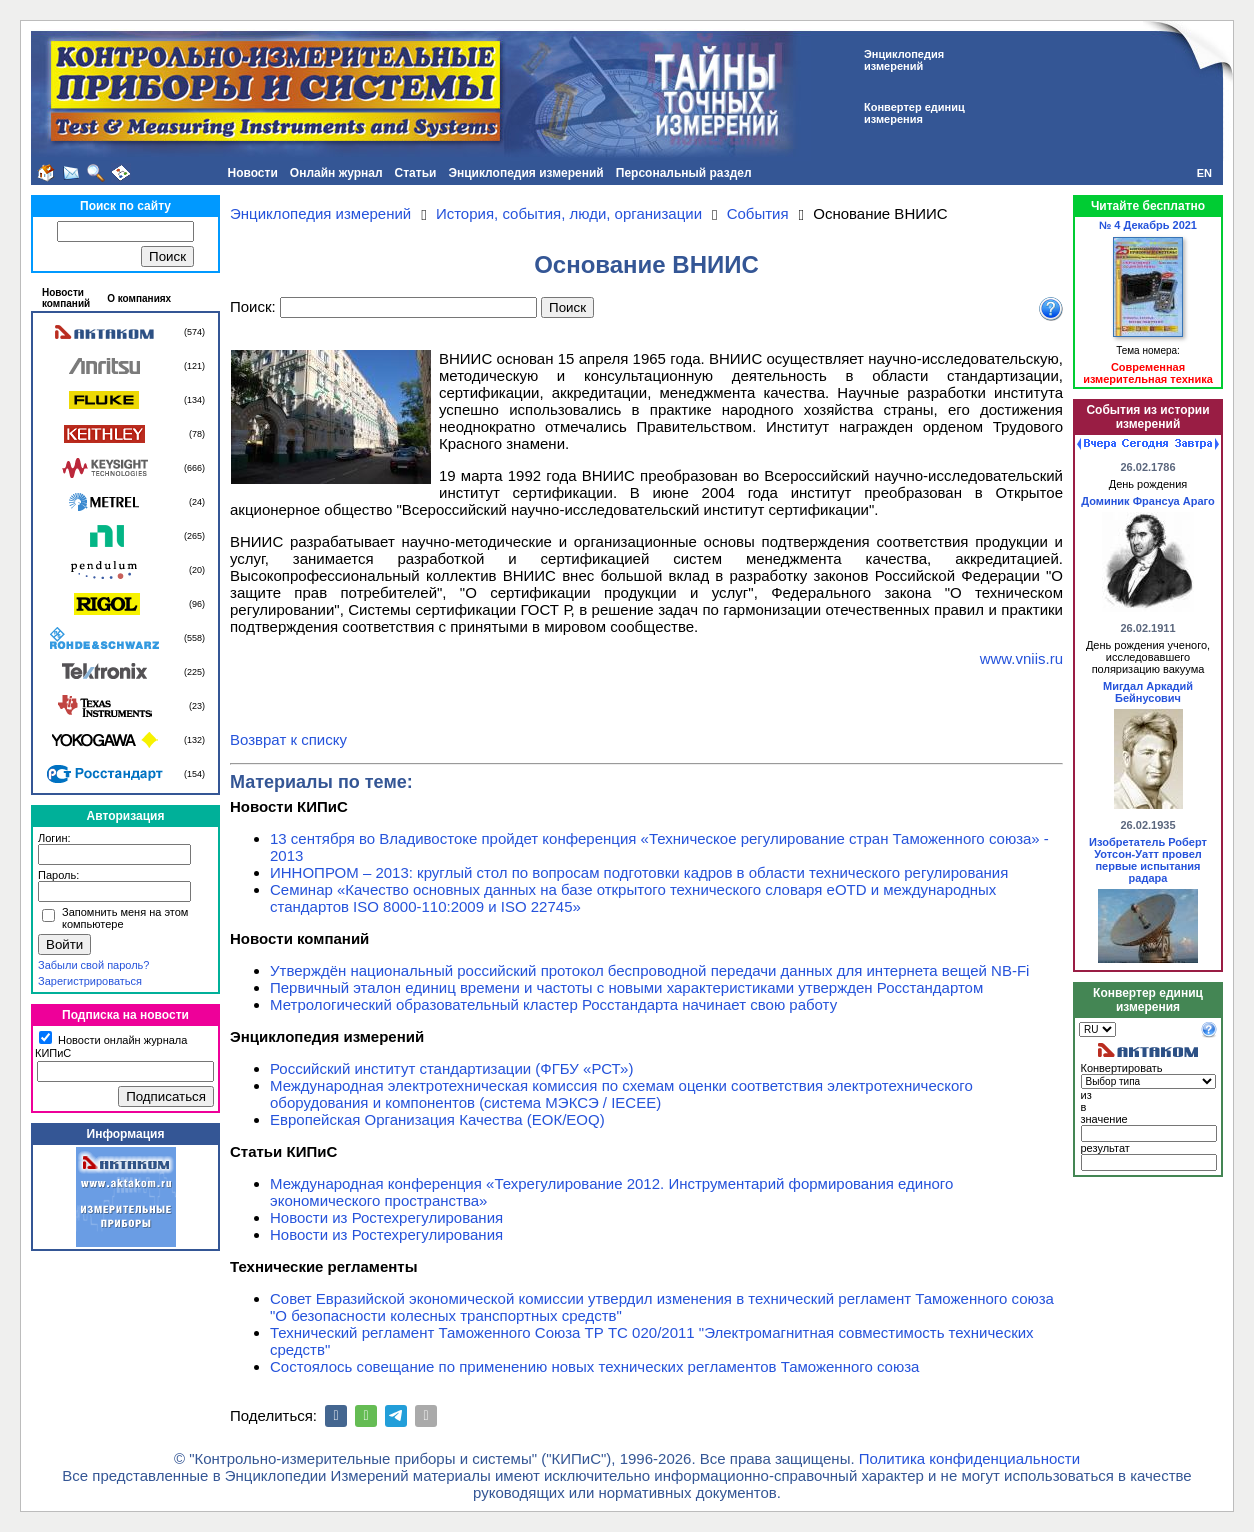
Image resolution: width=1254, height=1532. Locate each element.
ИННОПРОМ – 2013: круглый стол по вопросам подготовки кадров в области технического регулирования (639, 872)
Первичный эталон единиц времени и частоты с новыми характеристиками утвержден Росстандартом (626, 987)
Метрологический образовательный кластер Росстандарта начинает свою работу (553, 1004)
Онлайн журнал (336, 173)
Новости (252, 173)
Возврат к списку (288, 739)
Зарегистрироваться (90, 981)
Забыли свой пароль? (93, 965)
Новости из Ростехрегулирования (386, 1217)
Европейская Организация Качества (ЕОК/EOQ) (437, 1119)
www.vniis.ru (1021, 658)
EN (1204, 173)
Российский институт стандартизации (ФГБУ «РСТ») (451, 1068)
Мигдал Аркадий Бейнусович (1148, 692)
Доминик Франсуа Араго (1147, 501)
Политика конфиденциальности (969, 1458)
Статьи (416, 173)
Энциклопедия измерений (525, 173)
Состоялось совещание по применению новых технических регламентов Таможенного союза (594, 1366)
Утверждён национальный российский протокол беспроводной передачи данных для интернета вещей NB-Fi (649, 970)
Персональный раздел (684, 173)
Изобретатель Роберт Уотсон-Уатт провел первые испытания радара (1148, 860)
